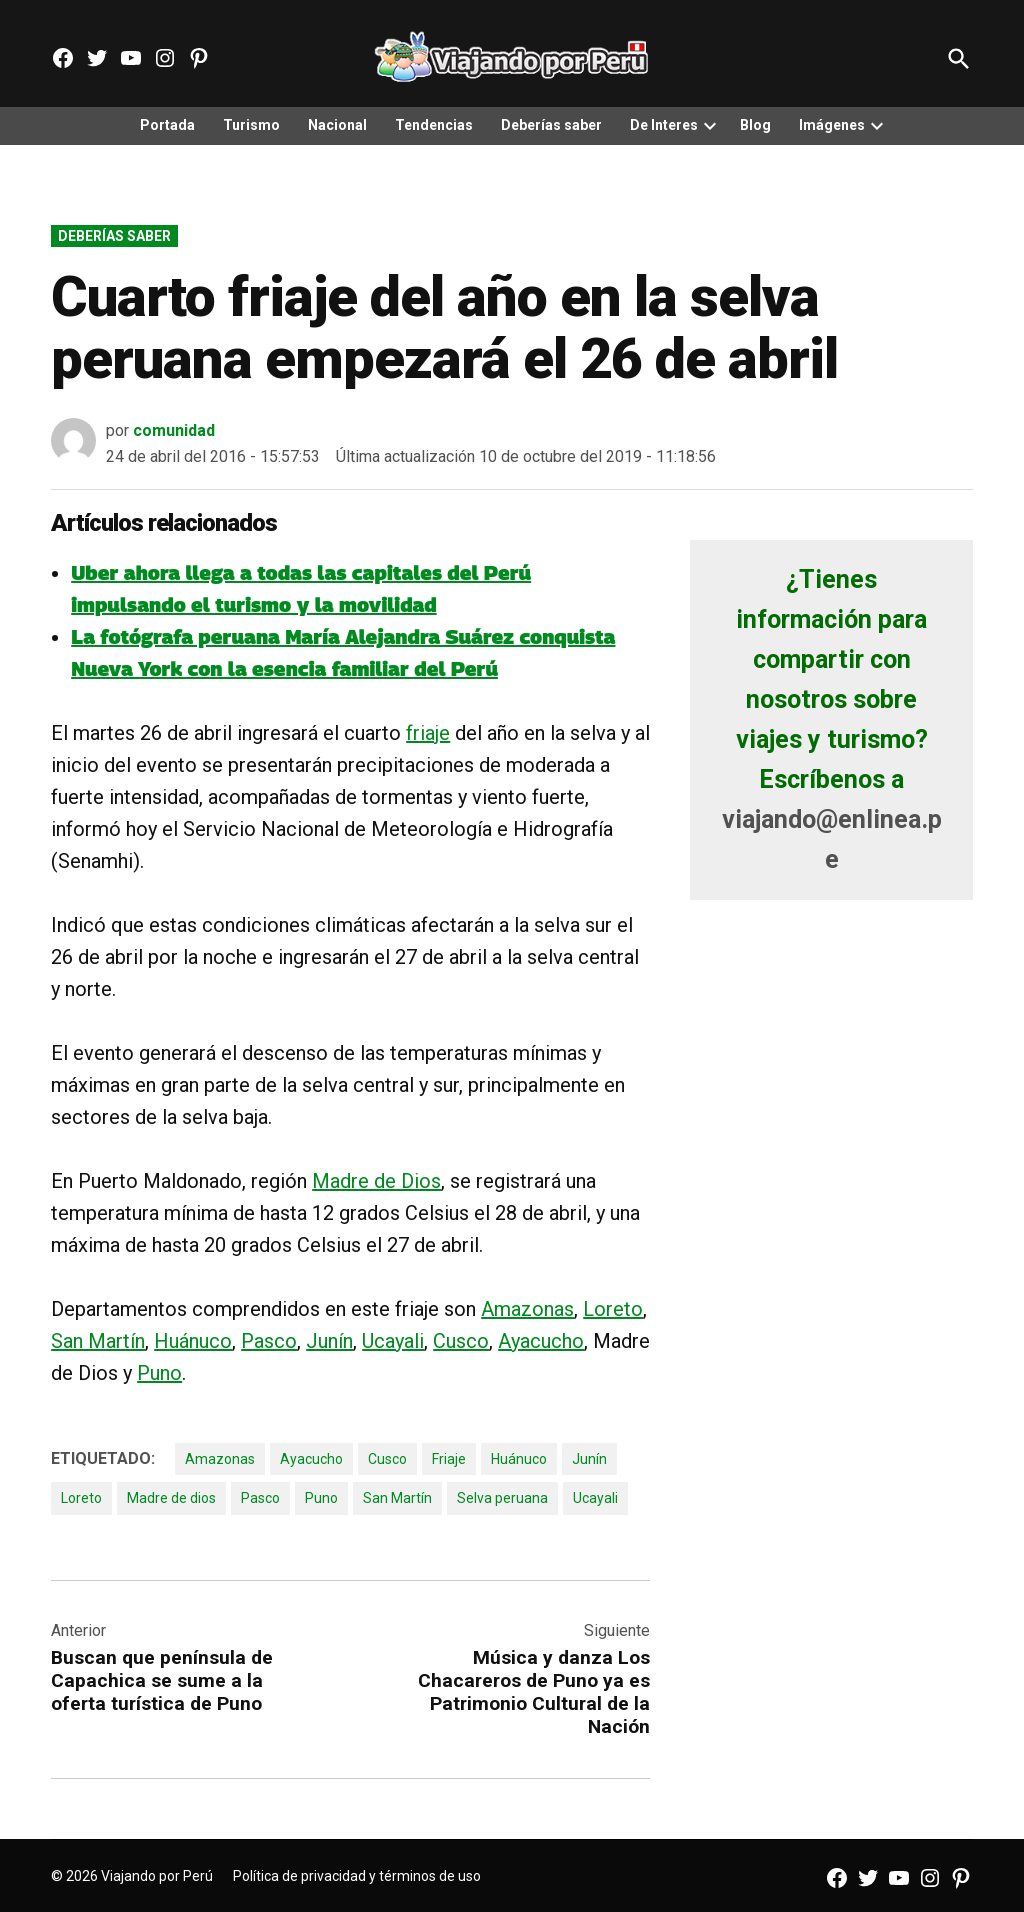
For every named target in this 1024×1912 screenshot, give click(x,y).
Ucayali (393, 1341)
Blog (755, 125)
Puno (159, 1373)
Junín (329, 1341)
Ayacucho (541, 1341)
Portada (167, 125)
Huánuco (193, 1341)
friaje (428, 733)
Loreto (613, 1309)
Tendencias (434, 125)
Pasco (269, 1341)
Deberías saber (551, 125)
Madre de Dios (376, 1181)
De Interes (664, 125)
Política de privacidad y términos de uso (357, 1876)
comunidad (174, 430)
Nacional (337, 125)
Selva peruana (502, 1498)
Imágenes (832, 125)
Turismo (251, 125)
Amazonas (527, 1309)
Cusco (461, 1341)
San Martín (98, 1341)
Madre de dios (171, 1498)
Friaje (449, 1459)
